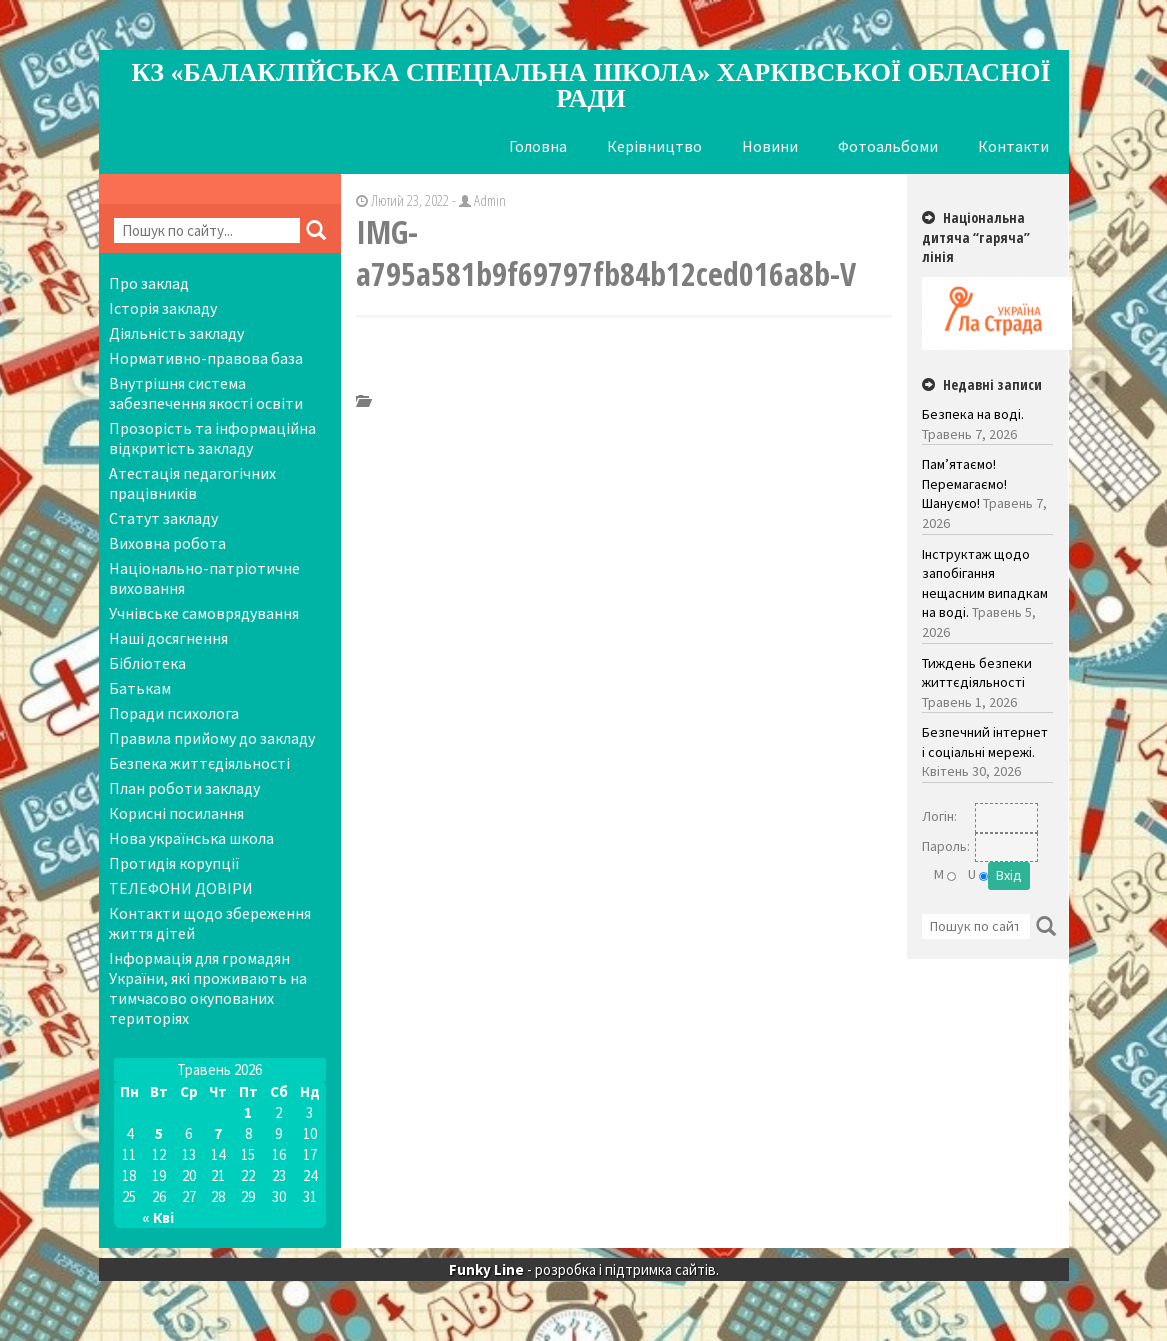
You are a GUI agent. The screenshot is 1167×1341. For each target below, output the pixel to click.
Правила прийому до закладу (212, 738)
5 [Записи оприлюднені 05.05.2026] (159, 1133)
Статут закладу (163, 518)
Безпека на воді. (973, 414)
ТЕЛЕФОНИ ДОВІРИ (181, 888)
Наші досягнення (168, 638)
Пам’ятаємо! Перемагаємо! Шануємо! (964, 483)
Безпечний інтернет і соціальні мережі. (985, 742)
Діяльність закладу (176, 333)
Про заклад (149, 283)
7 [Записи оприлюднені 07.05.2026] (218, 1133)
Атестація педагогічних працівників (192, 483)
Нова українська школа (191, 838)
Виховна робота (167, 543)
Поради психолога (174, 713)
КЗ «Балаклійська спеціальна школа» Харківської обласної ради (590, 85)
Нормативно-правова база (206, 358)
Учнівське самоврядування (204, 613)
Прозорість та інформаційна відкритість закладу (212, 438)
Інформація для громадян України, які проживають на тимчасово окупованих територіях (208, 988)
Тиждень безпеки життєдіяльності (977, 673)
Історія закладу (163, 308)
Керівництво (654, 146)
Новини (770, 146)
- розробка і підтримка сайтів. (584, 1269)
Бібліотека (147, 663)
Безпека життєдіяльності (199, 763)
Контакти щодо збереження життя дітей (210, 923)
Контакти (1013, 146)
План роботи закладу (184, 788)
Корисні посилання (176, 813)
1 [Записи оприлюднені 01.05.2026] (248, 1112)
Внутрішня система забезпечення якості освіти (206, 393)
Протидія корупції (174, 863)
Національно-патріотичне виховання (204, 578)
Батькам (140, 688)
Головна (538, 146)
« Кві (158, 1217)
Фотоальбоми (888, 146)
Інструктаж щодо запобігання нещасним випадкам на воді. (985, 583)
